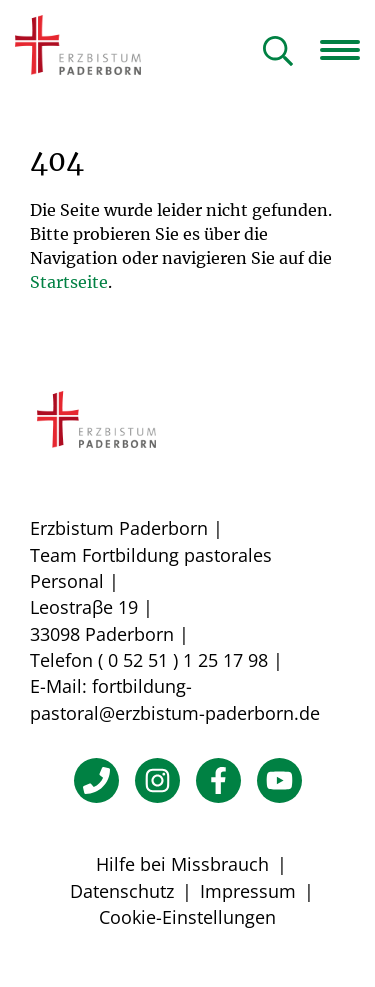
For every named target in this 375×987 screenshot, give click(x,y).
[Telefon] (96, 780)
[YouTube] (279, 780)
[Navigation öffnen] (347, 50)
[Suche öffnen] (278, 52)
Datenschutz (122, 891)
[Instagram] (157, 780)
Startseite (69, 282)
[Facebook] (218, 780)
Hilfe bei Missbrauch (182, 864)
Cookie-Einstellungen (187, 917)
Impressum (248, 891)
